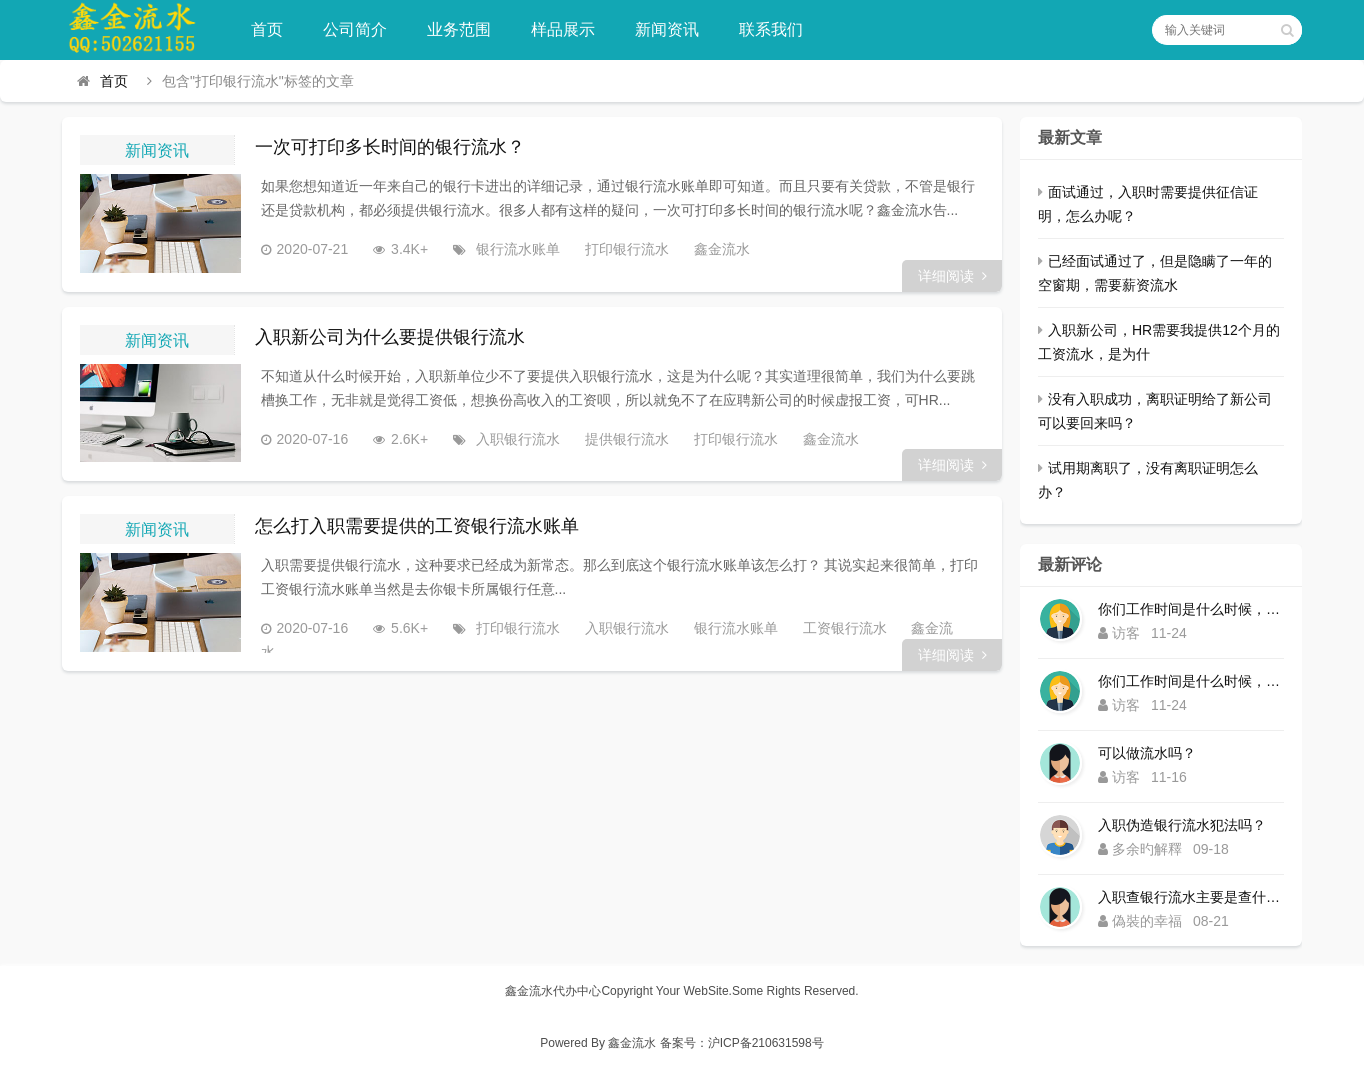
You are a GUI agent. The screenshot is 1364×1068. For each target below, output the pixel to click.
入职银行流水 (511, 439)
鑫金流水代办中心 (553, 991)
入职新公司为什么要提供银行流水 (390, 337)
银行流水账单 (511, 249)
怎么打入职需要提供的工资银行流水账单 (417, 527)
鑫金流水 (715, 249)
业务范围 (461, 29)
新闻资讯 (669, 29)
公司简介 (357, 29)
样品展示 (565, 29)
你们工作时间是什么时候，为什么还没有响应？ (1191, 609)
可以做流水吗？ (1147, 753)
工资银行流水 (838, 629)
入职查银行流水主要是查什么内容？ (1191, 897)
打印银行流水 (620, 249)
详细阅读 (952, 276)
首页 (269, 29)
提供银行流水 (620, 439)
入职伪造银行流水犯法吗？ (1182, 825)
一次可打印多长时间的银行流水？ (390, 147)
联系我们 (773, 29)
